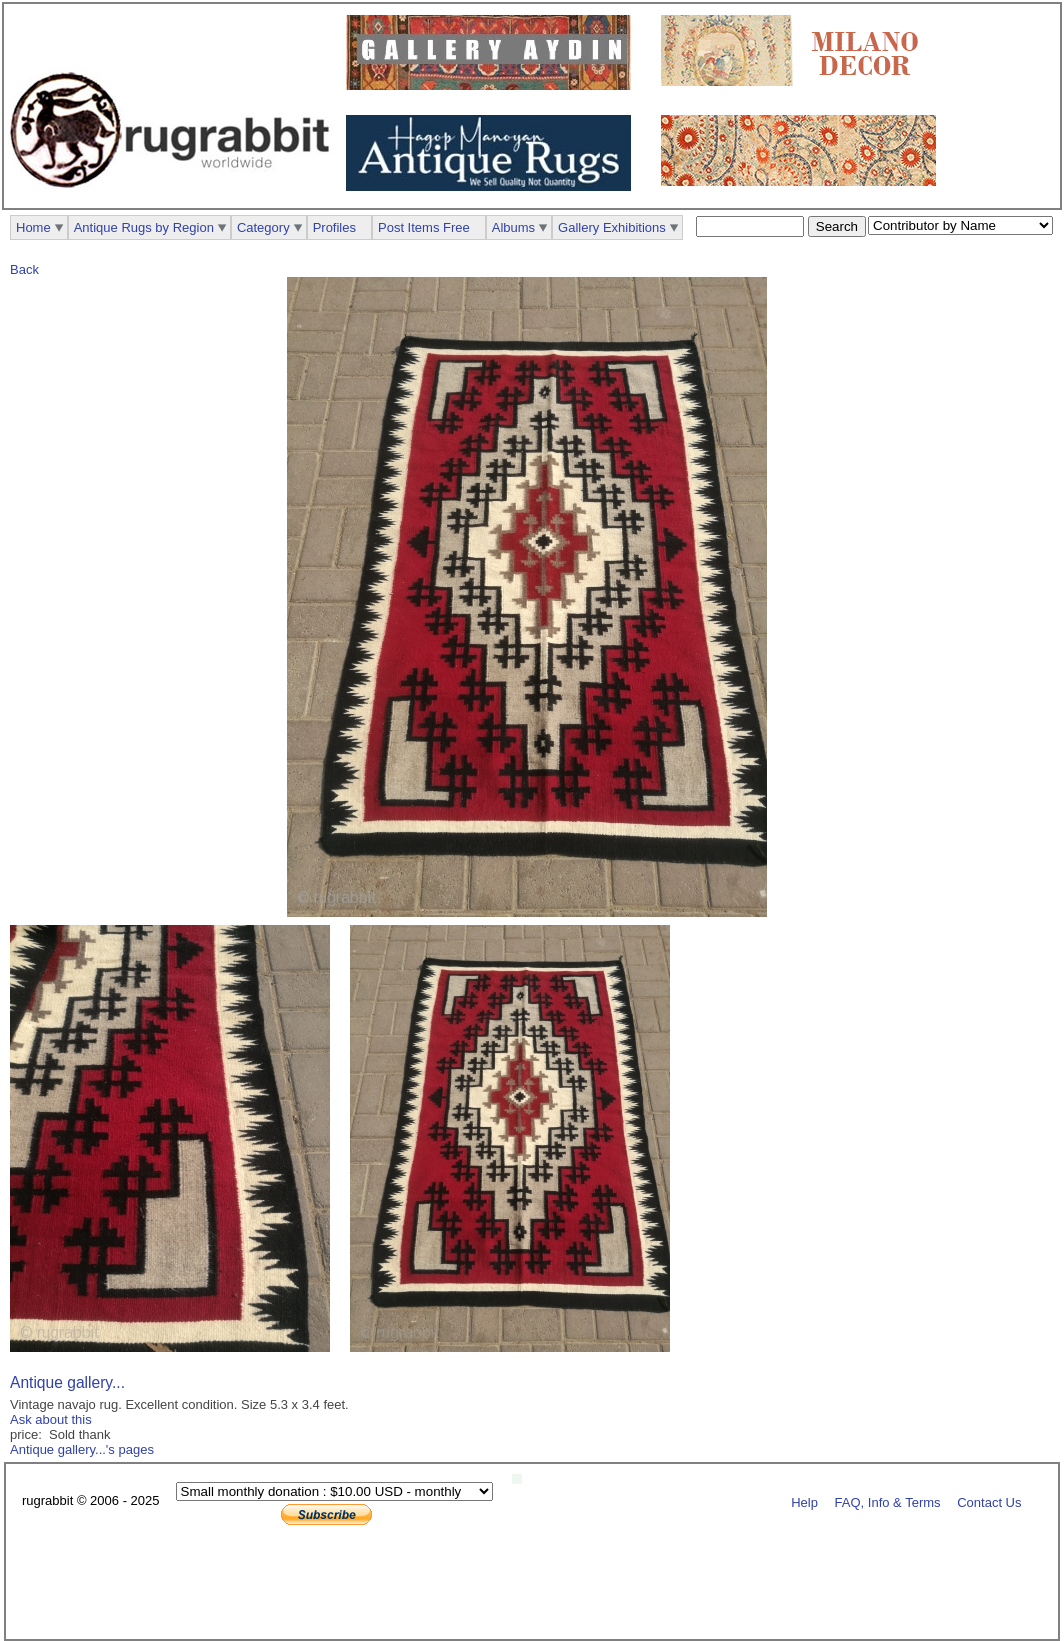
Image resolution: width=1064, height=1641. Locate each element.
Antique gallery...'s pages (82, 1449)
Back (24, 269)
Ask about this (51, 1419)
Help (804, 1501)
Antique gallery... (67, 1382)
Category (263, 227)
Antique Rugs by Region (144, 227)
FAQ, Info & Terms (888, 1501)
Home (33, 227)
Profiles (334, 227)
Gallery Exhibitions (612, 227)
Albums (513, 227)
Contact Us (989, 1501)
